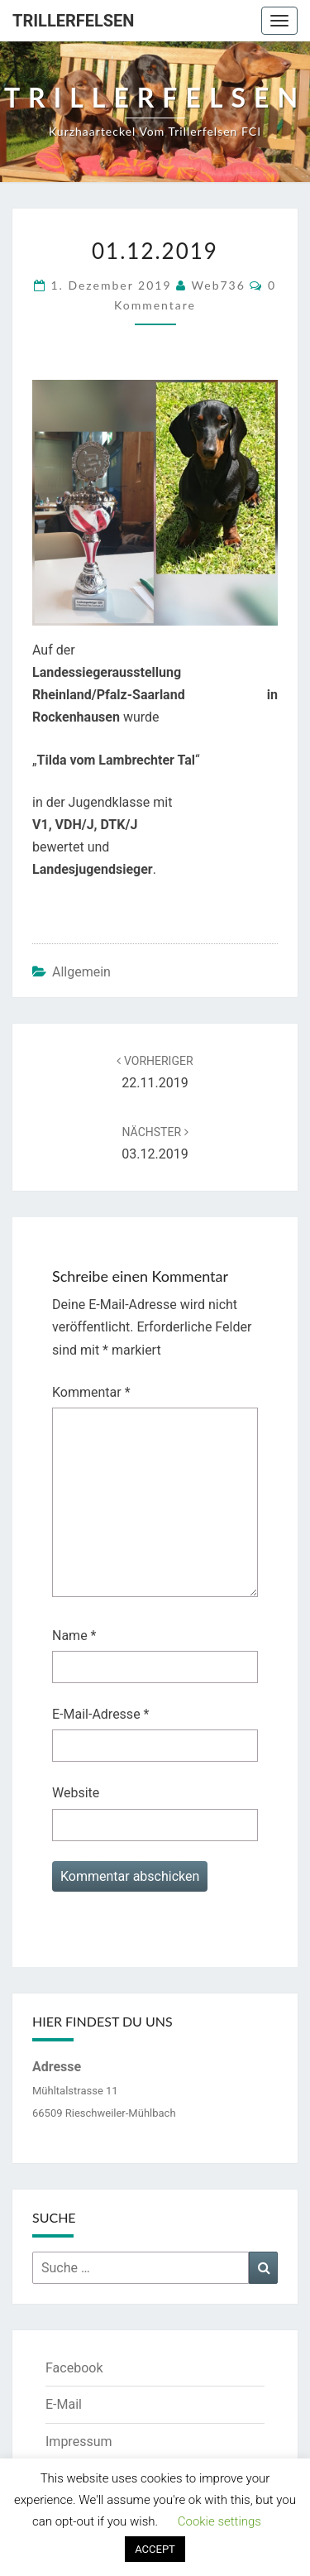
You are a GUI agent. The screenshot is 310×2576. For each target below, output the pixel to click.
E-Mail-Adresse (100, 1714)
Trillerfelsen (73, 21)
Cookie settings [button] (219, 2521)
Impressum (78, 2441)
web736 (219, 285)
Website (75, 1793)
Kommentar (91, 1392)
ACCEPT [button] (155, 2549)
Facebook (74, 2368)
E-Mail (63, 2404)
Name (74, 1635)
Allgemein (81, 972)
